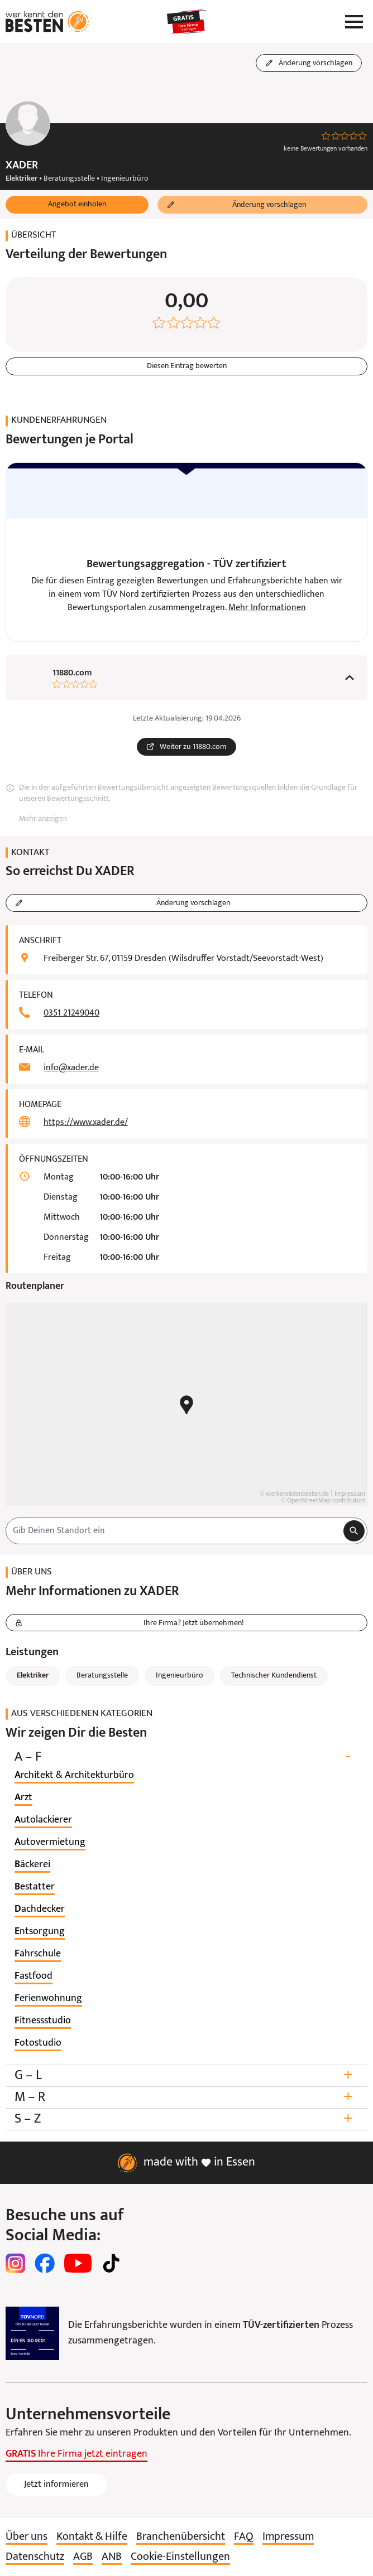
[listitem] (74, 1776)
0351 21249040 (71, 1013)
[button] (77, 205)
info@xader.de (71, 1068)
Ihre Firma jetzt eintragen (76, 2454)
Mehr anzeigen (43, 819)
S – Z (186, 2119)
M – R (186, 2097)
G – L (186, 2076)
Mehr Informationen (267, 608)
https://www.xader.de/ (86, 1123)
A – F (186, 1757)
